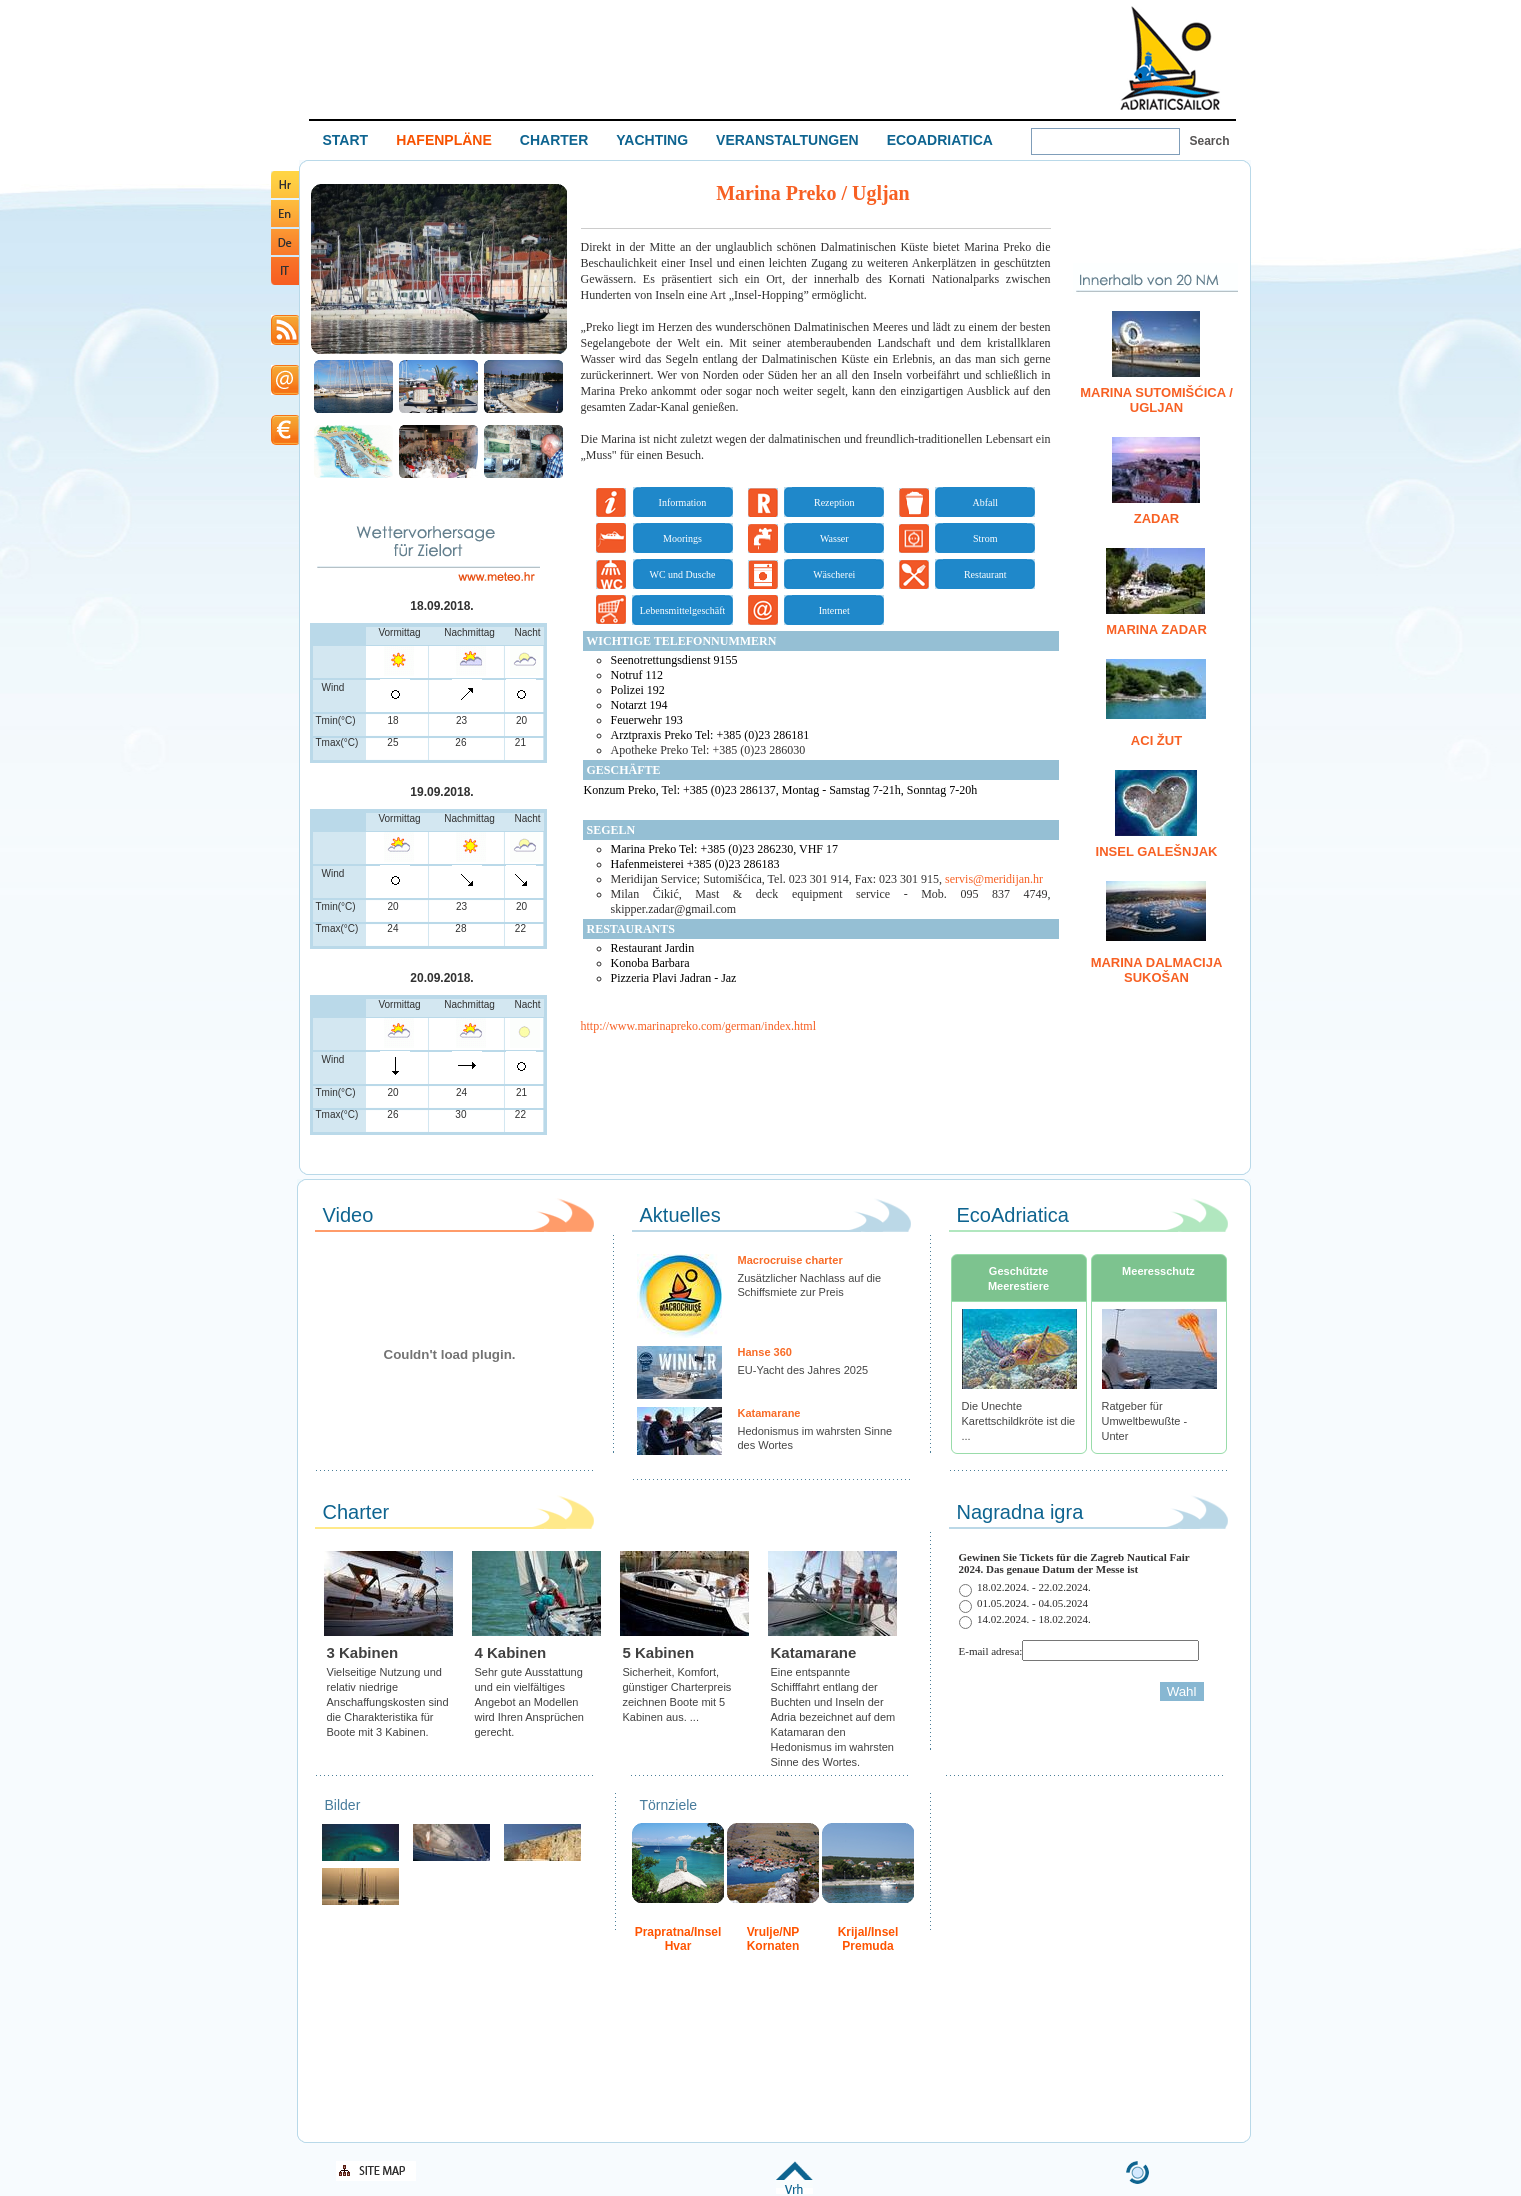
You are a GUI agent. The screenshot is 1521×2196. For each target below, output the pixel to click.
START (346, 140)
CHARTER (554, 140)
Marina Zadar (1156, 629)
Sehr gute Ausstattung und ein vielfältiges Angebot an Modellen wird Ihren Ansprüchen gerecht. (529, 1702)
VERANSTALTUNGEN (787, 140)
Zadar (1157, 518)
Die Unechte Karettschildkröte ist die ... (1019, 1421)
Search (1210, 141)
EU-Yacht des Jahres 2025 (803, 1370)
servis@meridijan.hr (994, 879)
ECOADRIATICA (940, 140)
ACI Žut (1156, 740)
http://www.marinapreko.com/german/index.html (699, 1026)
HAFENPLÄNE (444, 140)
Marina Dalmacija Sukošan (1157, 970)
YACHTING (652, 140)
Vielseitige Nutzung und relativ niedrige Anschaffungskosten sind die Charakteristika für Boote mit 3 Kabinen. (388, 1702)
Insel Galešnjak (1157, 851)
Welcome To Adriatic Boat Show (1170, 57)
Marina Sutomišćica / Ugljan (1156, 400)
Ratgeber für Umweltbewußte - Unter (1145, 1421)
